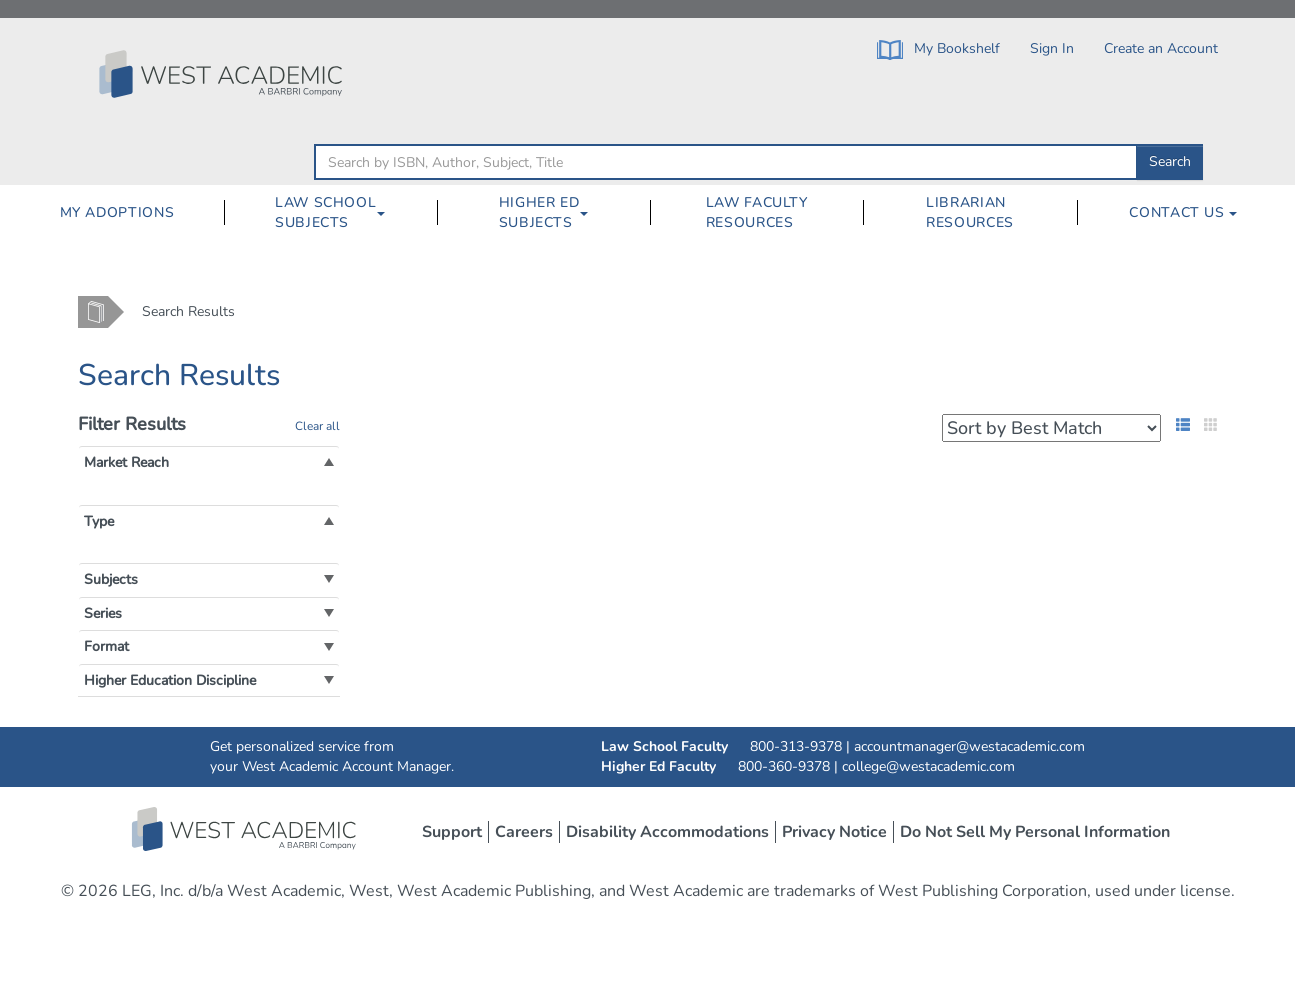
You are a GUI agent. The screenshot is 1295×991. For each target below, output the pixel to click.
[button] (126, 462)
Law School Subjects (325, 212)
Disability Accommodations (667, 832)
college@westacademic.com (928, 766)
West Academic (246, 829)
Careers (524, 832)
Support (452, 832)
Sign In (1052, 48)
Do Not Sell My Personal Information (1035, 832)
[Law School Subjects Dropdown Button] (389, 213)
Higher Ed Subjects (539, 212)
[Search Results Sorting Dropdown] (1051, 428)
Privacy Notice (834, 832)
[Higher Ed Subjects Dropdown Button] (592, 213)
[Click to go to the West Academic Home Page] (223, 74)
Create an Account (1161, 48)
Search (1170, 161)
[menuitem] (116, 213)
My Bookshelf (938, 49)
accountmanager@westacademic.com (969, 746)
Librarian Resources (970, 212)
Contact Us (1183, 212)
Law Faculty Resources (757, 212)
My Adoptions (117, 212)
